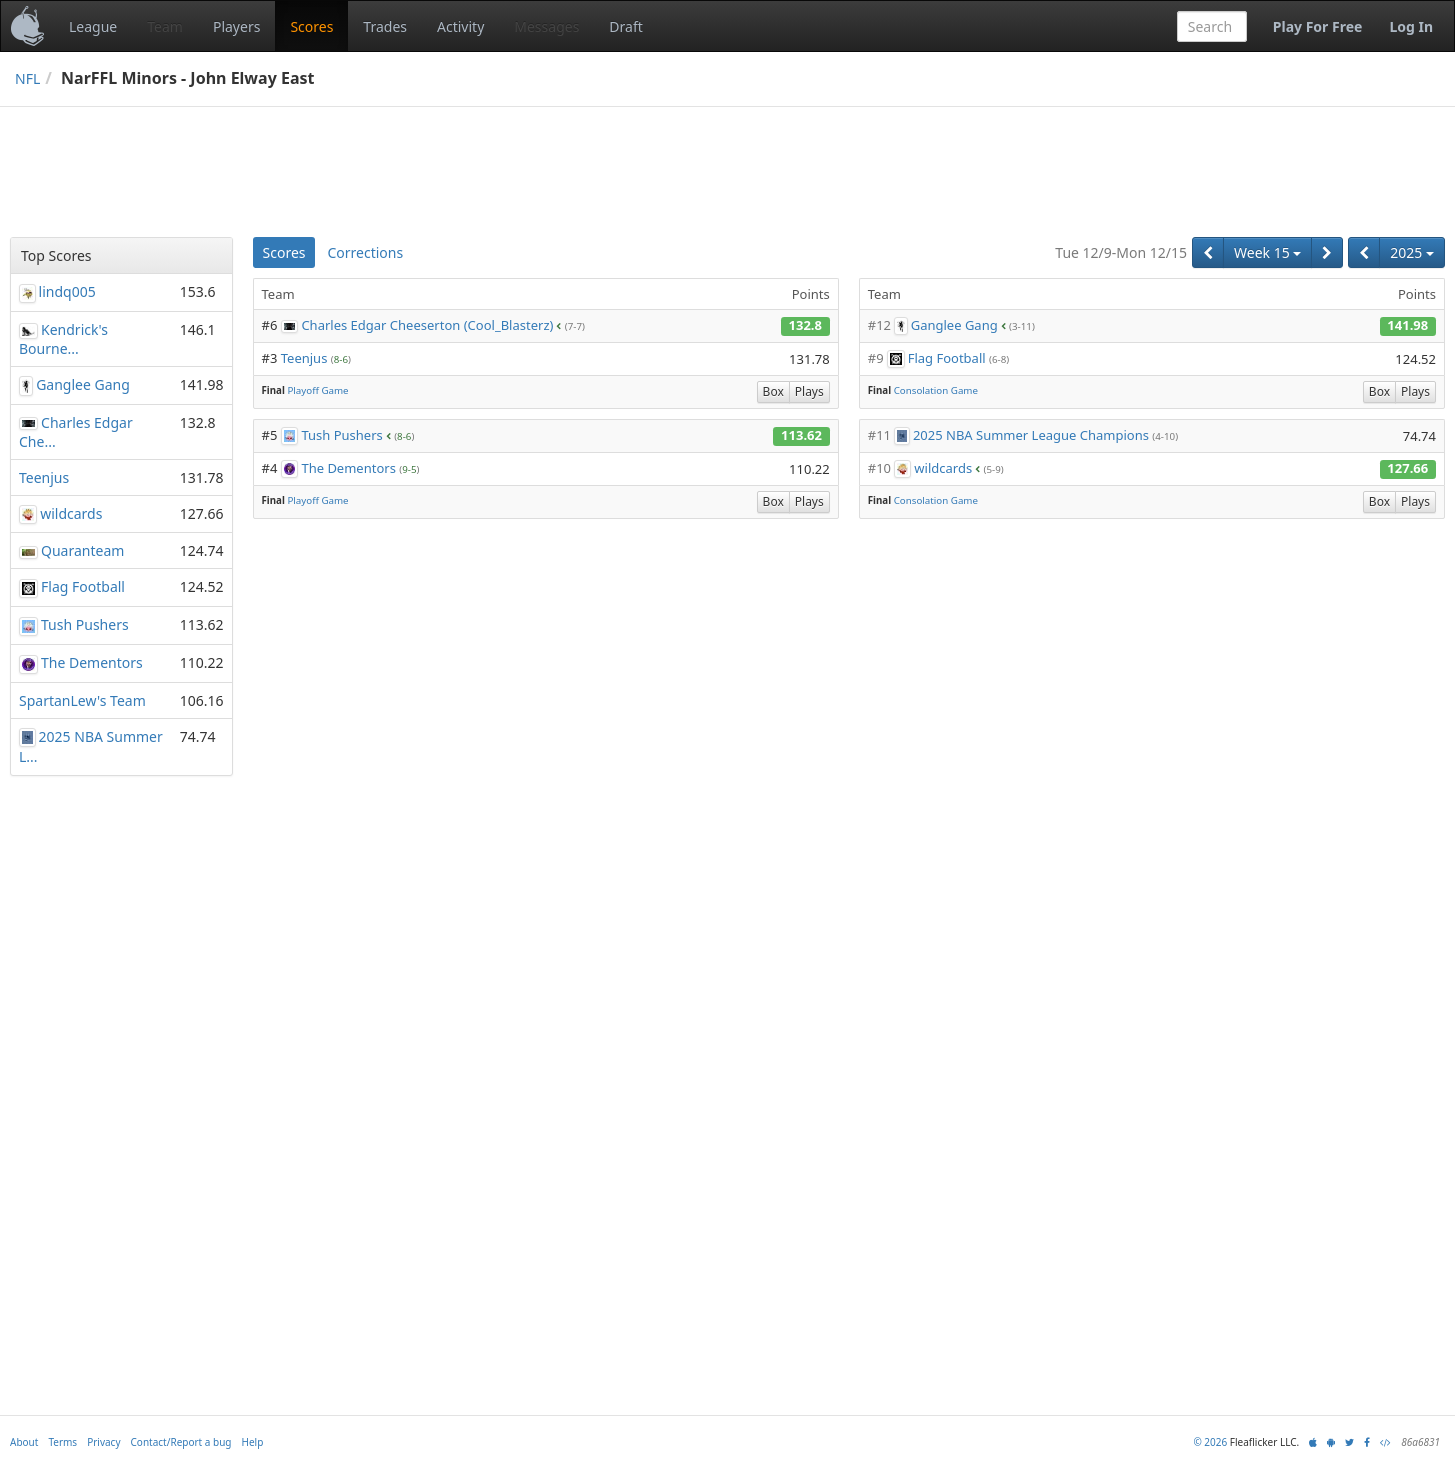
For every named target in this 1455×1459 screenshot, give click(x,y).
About (24, 1442)
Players (236, 26)
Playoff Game (317, 390)
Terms (62, 1442)
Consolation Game (936, 390)
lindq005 (67, 291)
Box (773, 391)
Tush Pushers (341, 435)
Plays (809, 391)
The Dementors (348, 468)
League (93, 26)
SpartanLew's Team (82, 700)
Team (165, 26)
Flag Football (947, 358)
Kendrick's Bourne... (63, 339)
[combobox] (1212, 26)
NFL (27, 78)
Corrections (365, 252)
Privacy (103, 1442)
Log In (1411, 26)
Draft (625, 26)
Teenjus (304, 358)
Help (253, 1442)
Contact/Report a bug (181, 1442)
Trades (385, 26)
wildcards (943, 468)
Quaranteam (82, 550)
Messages (546, 26)
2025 (1412, 252)
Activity (460, 26)
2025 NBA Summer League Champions (1031, 435)
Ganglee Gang (954, 325)
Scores (311, 26)
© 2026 (1210, 1442)
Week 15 (1267, 252)
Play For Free (1318, 26)
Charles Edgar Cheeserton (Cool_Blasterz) (427, 325)
